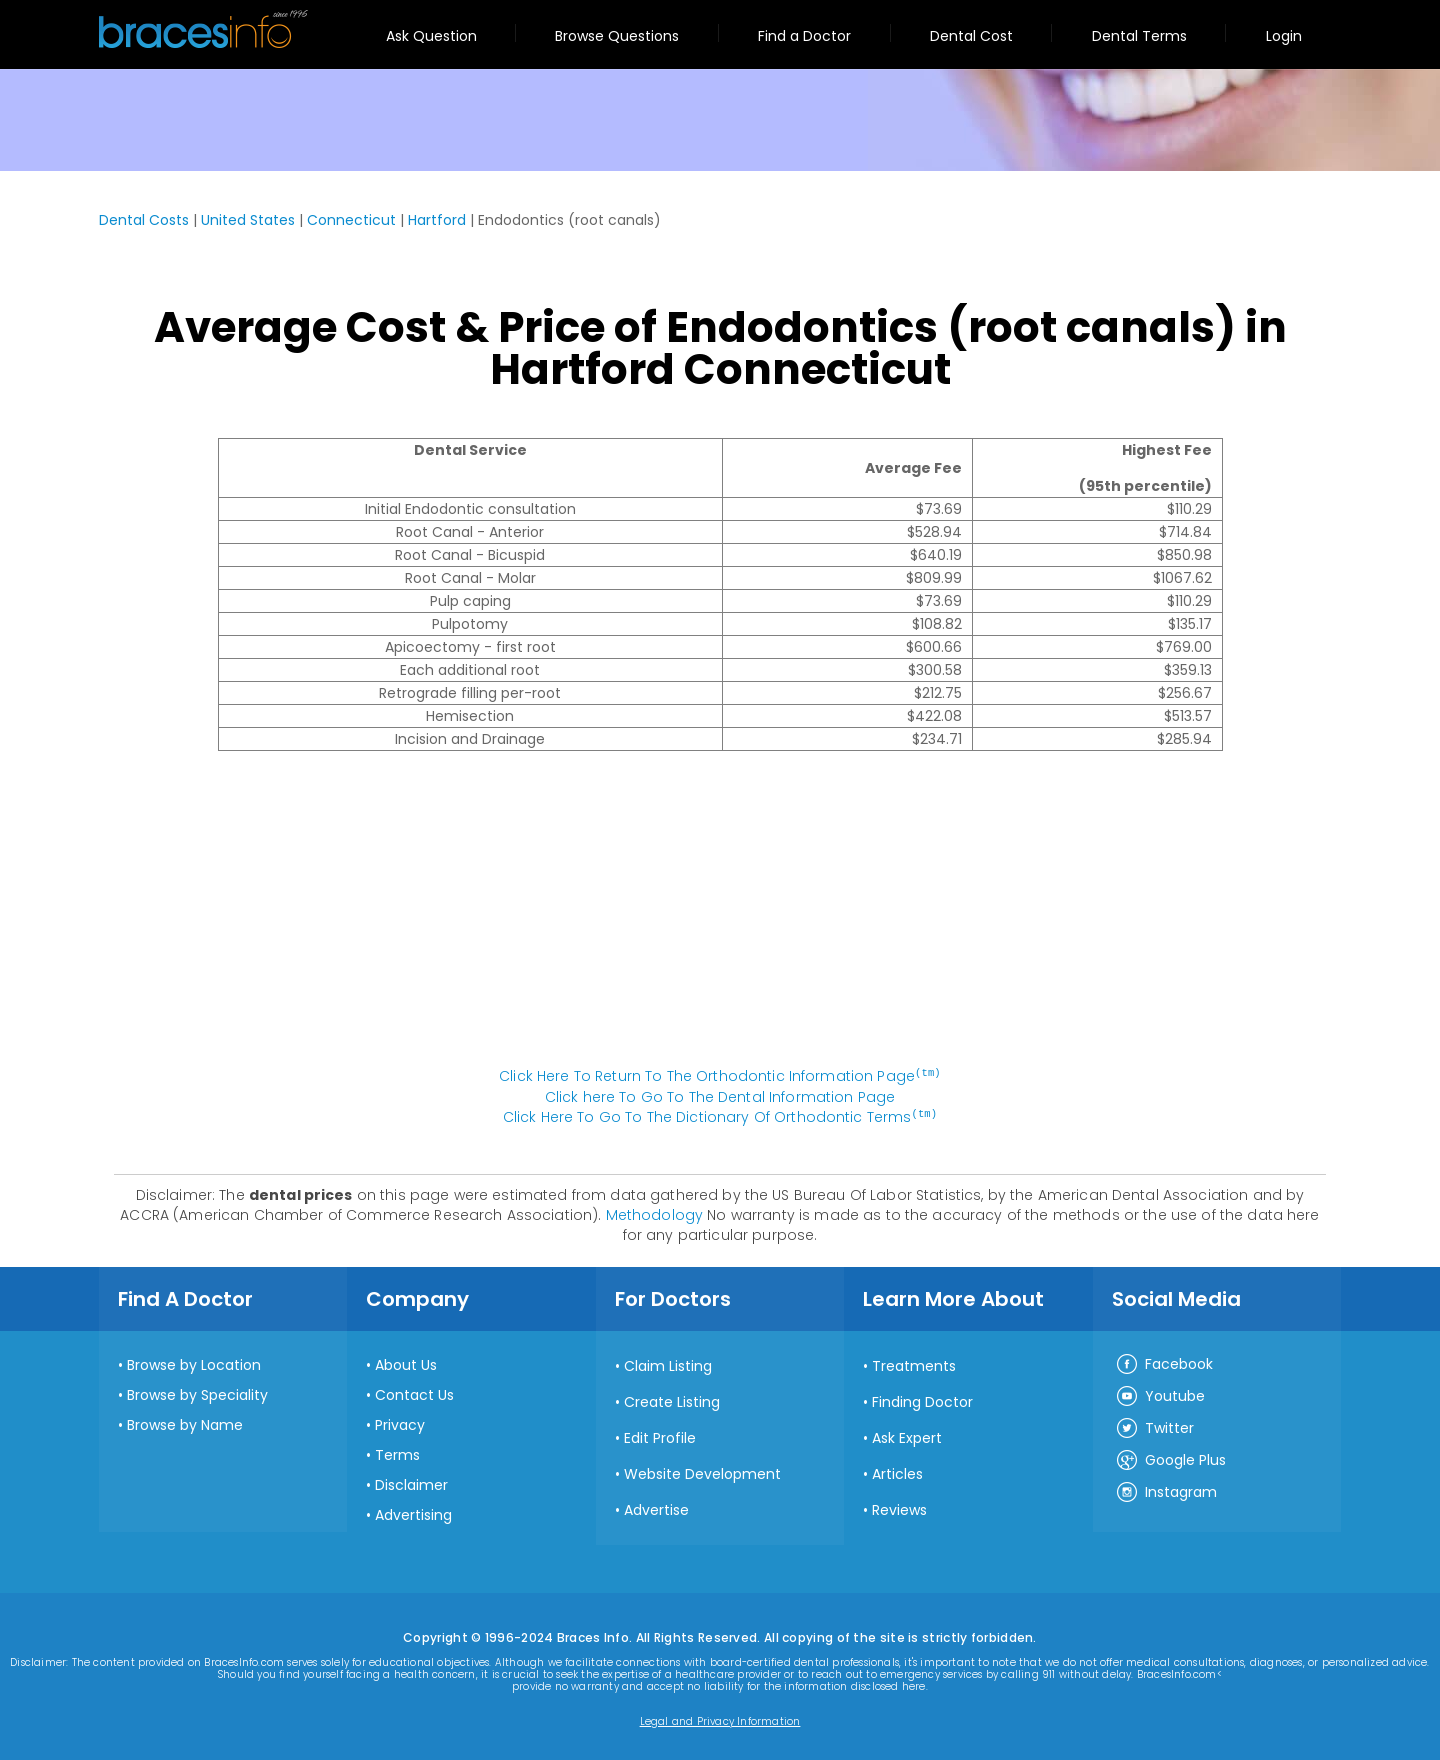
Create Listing (672, 1400)
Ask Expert (907, 1436)
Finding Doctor (922, 1400)
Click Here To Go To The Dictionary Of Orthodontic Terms (720, 1116)
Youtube (1160, 1395)
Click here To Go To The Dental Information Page (720, 1096)
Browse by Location (194, 1363)
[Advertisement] (720, 919)
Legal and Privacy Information (720, 1720)
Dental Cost (971, 36)
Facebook (1164, 1363)
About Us (406, 1363)
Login (1284, 36)
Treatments (914, 1364)
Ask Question (431, 36)
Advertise (656, 1508)
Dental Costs (144, 220)
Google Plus (1170, 1459)
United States (248, 220)
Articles (897, 1472)
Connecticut (351, 220)
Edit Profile (660, 1436)
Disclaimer (411, 1483)
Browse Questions (617, 36)
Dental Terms (1139, 36)
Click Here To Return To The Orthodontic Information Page (720, 1076)
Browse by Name (185, 1423)
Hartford (437, 220)
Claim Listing (668, 1364)
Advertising (413, 1513)
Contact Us (414, 1393)
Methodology (655, 1213)
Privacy (400, 1423)
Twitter (1154, 1427)
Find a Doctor (804, 36)
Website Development (702, 1472)
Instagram (1166, 1491)
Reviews (899, 1508)
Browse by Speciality (197, 1393)
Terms (397, 1453)
